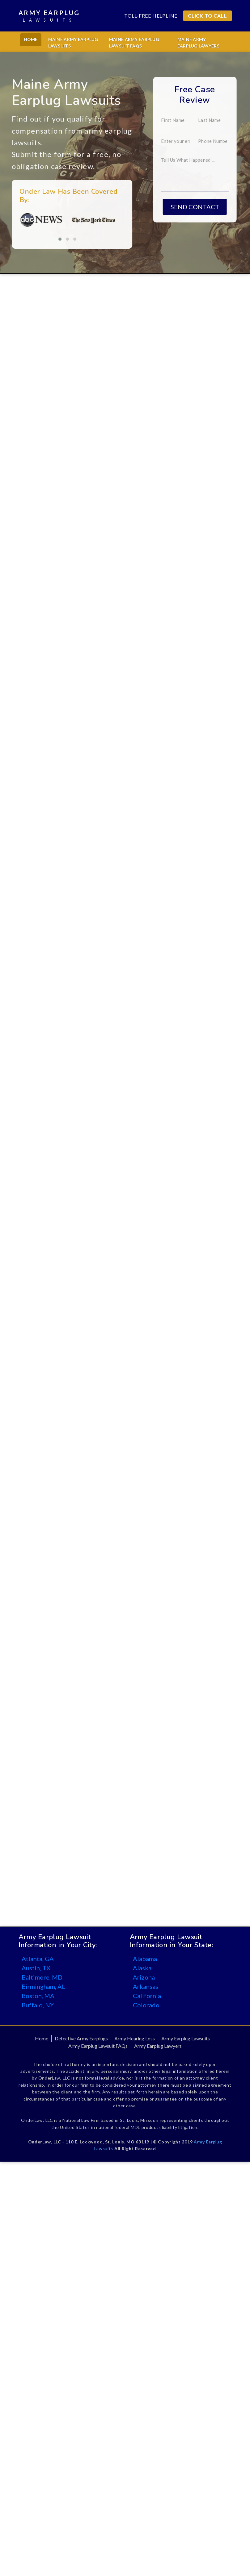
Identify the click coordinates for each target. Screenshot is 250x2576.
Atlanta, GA (38, 1958)
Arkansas (145, 1986)
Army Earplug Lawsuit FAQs (98, 2046)
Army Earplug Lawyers (158, 2046)
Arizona (144, 1977)
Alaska (142, 1968)
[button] (47, 239)
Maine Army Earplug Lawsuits (73, 42)
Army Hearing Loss (134, 2038)
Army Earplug (49, 16)
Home (31, 39)
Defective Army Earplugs (81, 2038)
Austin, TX (36, 1968)
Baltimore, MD (42, 1977)
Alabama (145, 1958)
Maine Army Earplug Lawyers (198, 42)
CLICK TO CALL (207, 16)
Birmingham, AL (43, 1986)
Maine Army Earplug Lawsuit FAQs (134, 42)
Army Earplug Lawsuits (185, 2038)
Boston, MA (38, 1995)
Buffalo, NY (38, 2005)
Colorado (146, 2005)
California (147, 1995)
